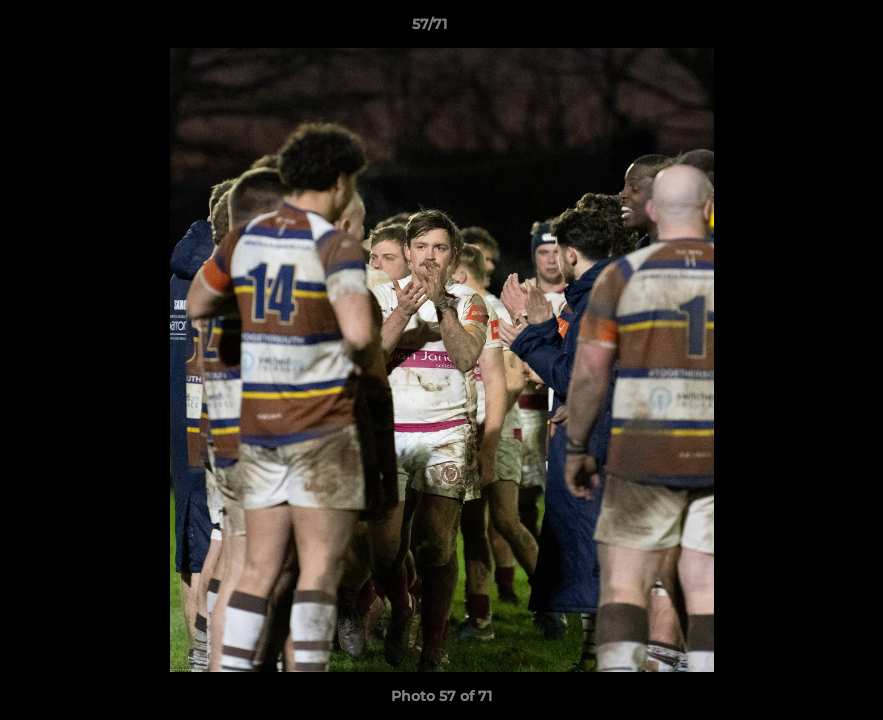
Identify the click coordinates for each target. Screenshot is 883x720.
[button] (799, 29)
